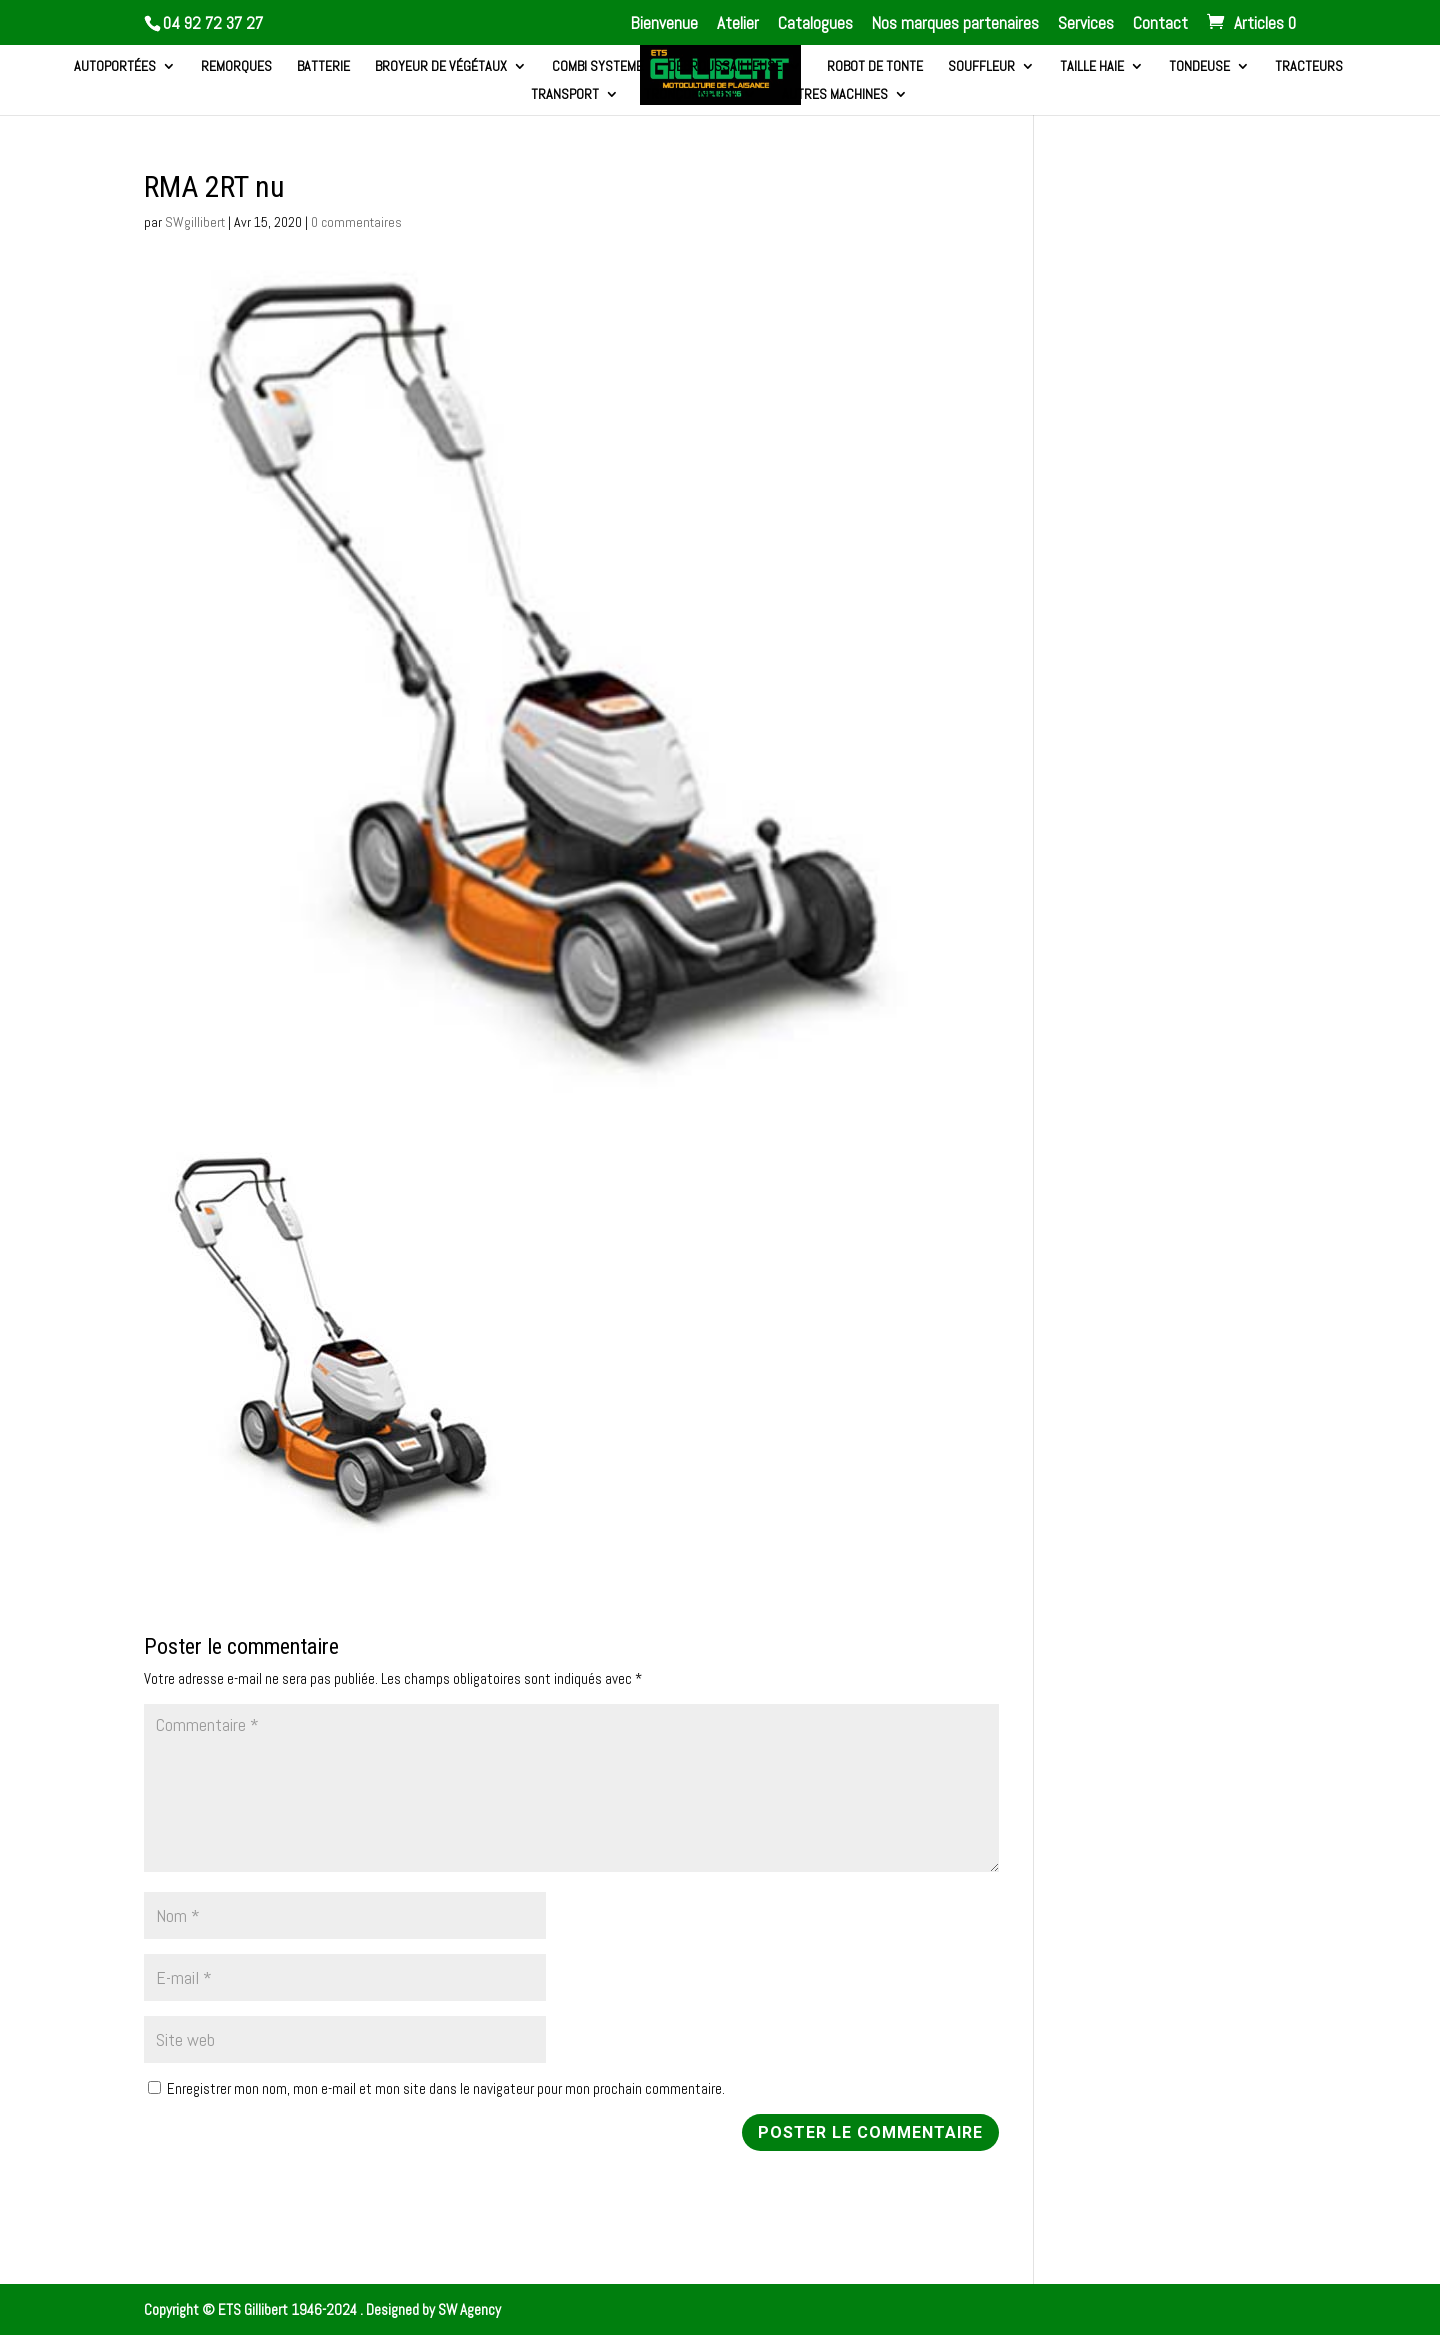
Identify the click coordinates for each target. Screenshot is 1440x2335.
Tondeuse (1199, 67)
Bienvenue (664, 24)
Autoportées (115, 67)
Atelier (738, 24)
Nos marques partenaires (955, 24)
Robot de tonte (875, 67)
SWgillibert (195, 222)
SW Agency (469, 2309)
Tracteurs (1309, 67)
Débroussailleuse (725, 67)
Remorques (236, 67)
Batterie (323, 67)
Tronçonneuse (690, 95)
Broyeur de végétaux (441, 67)
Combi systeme (597, 67)
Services (1086, 24)
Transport (565, 95)
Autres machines (835, 95)
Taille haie (1092, 67)
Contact (1160, 24)
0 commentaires (356, 222)
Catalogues (815, 24)
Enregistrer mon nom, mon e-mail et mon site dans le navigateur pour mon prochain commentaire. (446, 2088)
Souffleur (981, 67)
